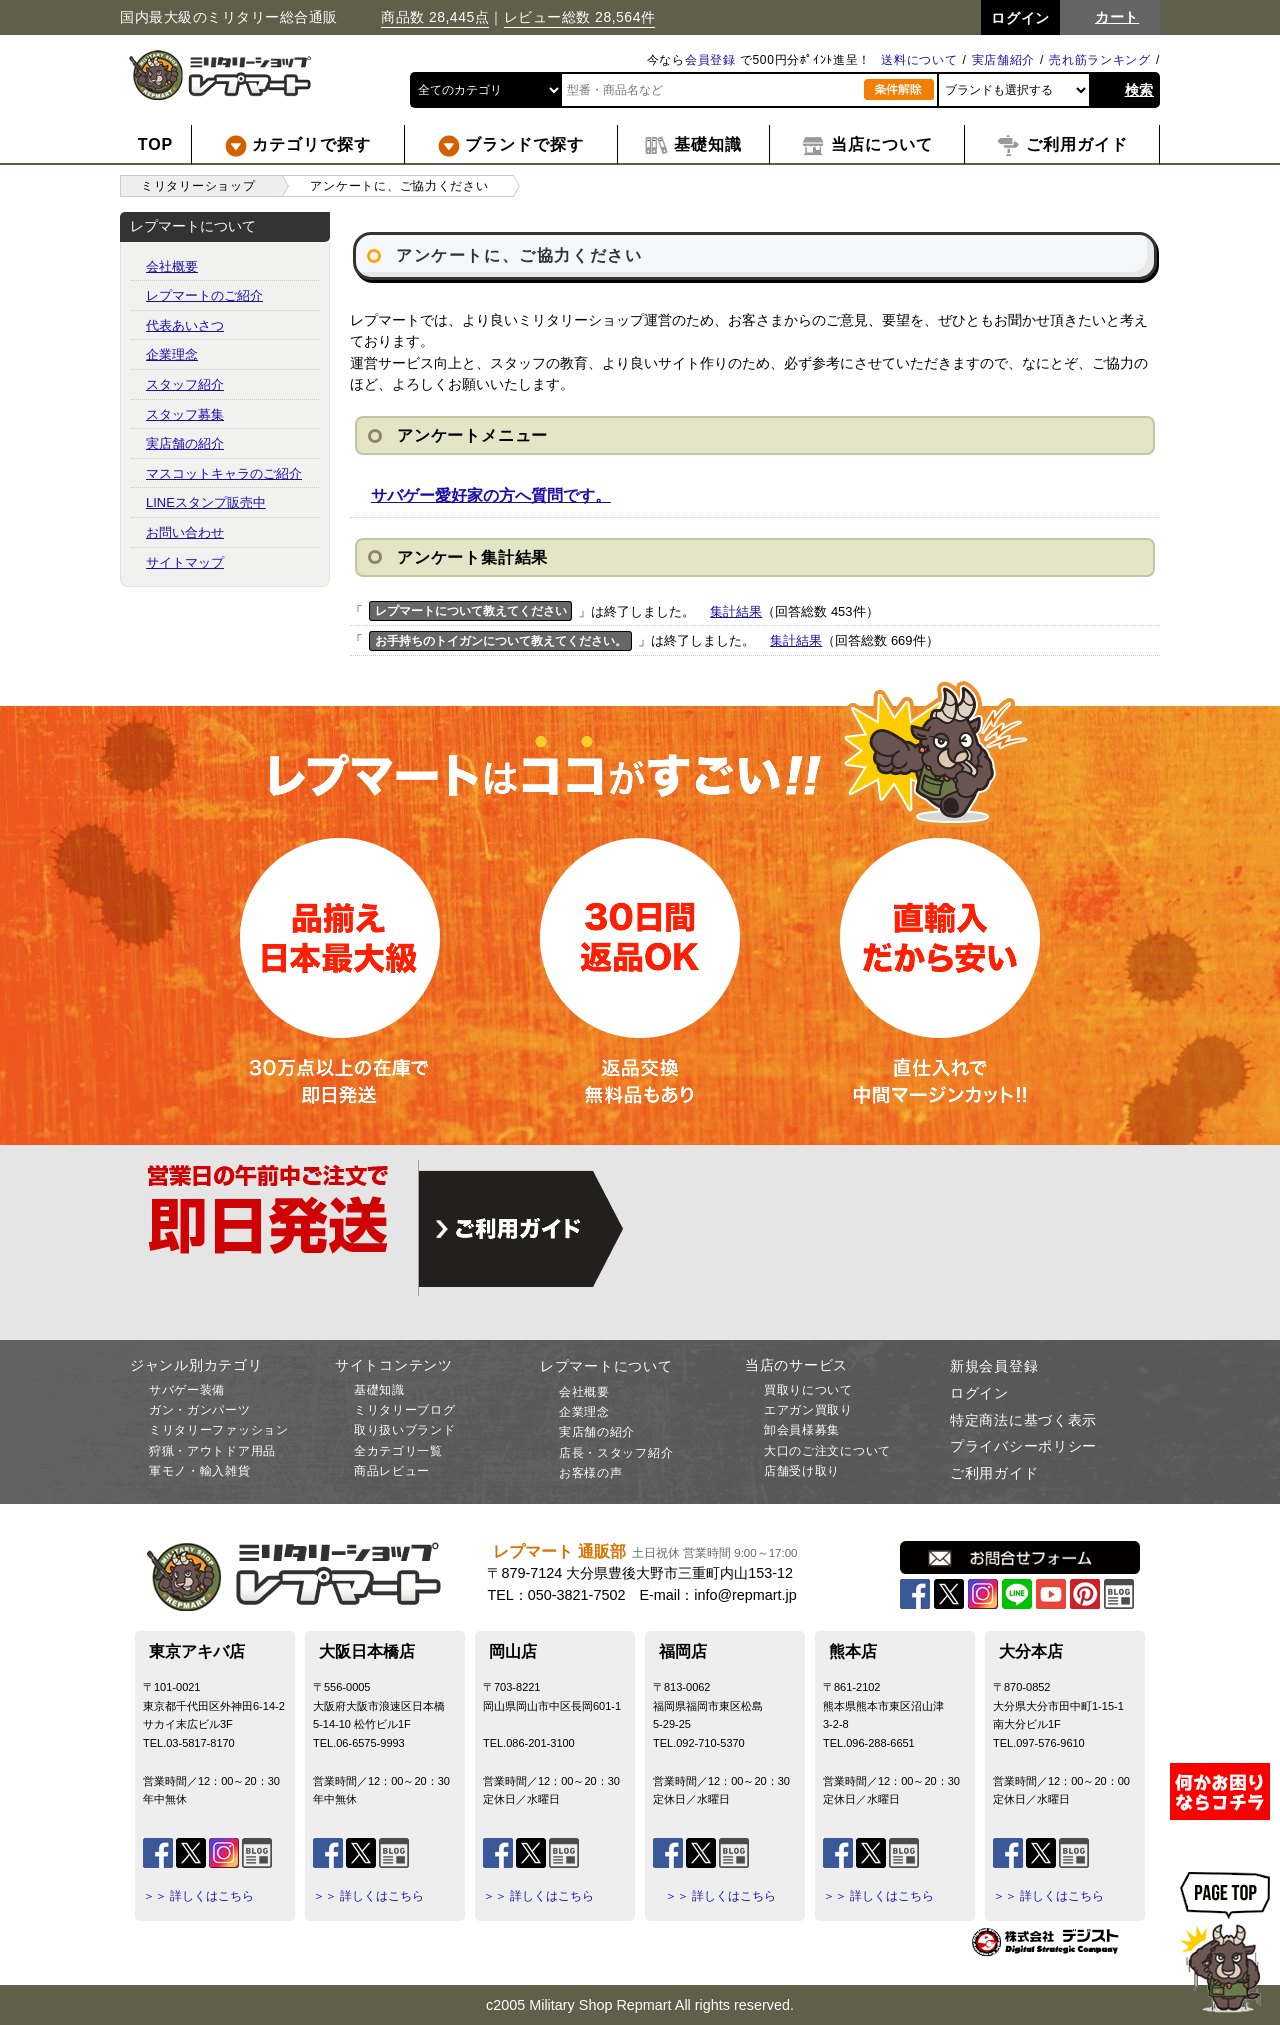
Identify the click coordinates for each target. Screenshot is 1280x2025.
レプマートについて (606, 1366)
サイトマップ (185, 562)
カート (1117, 17)
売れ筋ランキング (1100, 60)
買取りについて (808, 1390)
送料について (919, 60)
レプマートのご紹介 (204, 295)
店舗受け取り (802, 1471)
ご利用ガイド (994, 1473)
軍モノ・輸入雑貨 (200, 1471)
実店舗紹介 (1004, 60)
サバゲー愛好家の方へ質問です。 (491, 495)
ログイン (979, 1393)
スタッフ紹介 (185, 384)
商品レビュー (392, 1471)
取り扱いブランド (405, 1430)
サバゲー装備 (187, 1390)
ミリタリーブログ (405, 1410)
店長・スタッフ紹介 (616, 1453)
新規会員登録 (994, 1366)
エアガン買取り (808, 1410)
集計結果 (736, 611)
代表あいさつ (185, 325)
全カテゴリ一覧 (398, 1451)
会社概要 (172, 266)
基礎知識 (379, 1390)
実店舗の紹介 (185, 443)
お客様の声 (591, 1473)
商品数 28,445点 (435, 17)
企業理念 (172, 354)
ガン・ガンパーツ (200, 1410)
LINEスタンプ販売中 (206, 502)
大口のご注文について (827, 1451)
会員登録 (710, 60)
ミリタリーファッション (219, 1430)
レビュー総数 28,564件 (580, 17)
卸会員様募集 (802, 1430)
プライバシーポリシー (1023, 1446)
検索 (1139, 90)
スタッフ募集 (185, 414)
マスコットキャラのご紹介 (224, 473)
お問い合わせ (185, 532)
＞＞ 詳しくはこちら (198, 1896)
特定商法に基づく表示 (1023, 1420)
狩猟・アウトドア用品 (212, 1451)
